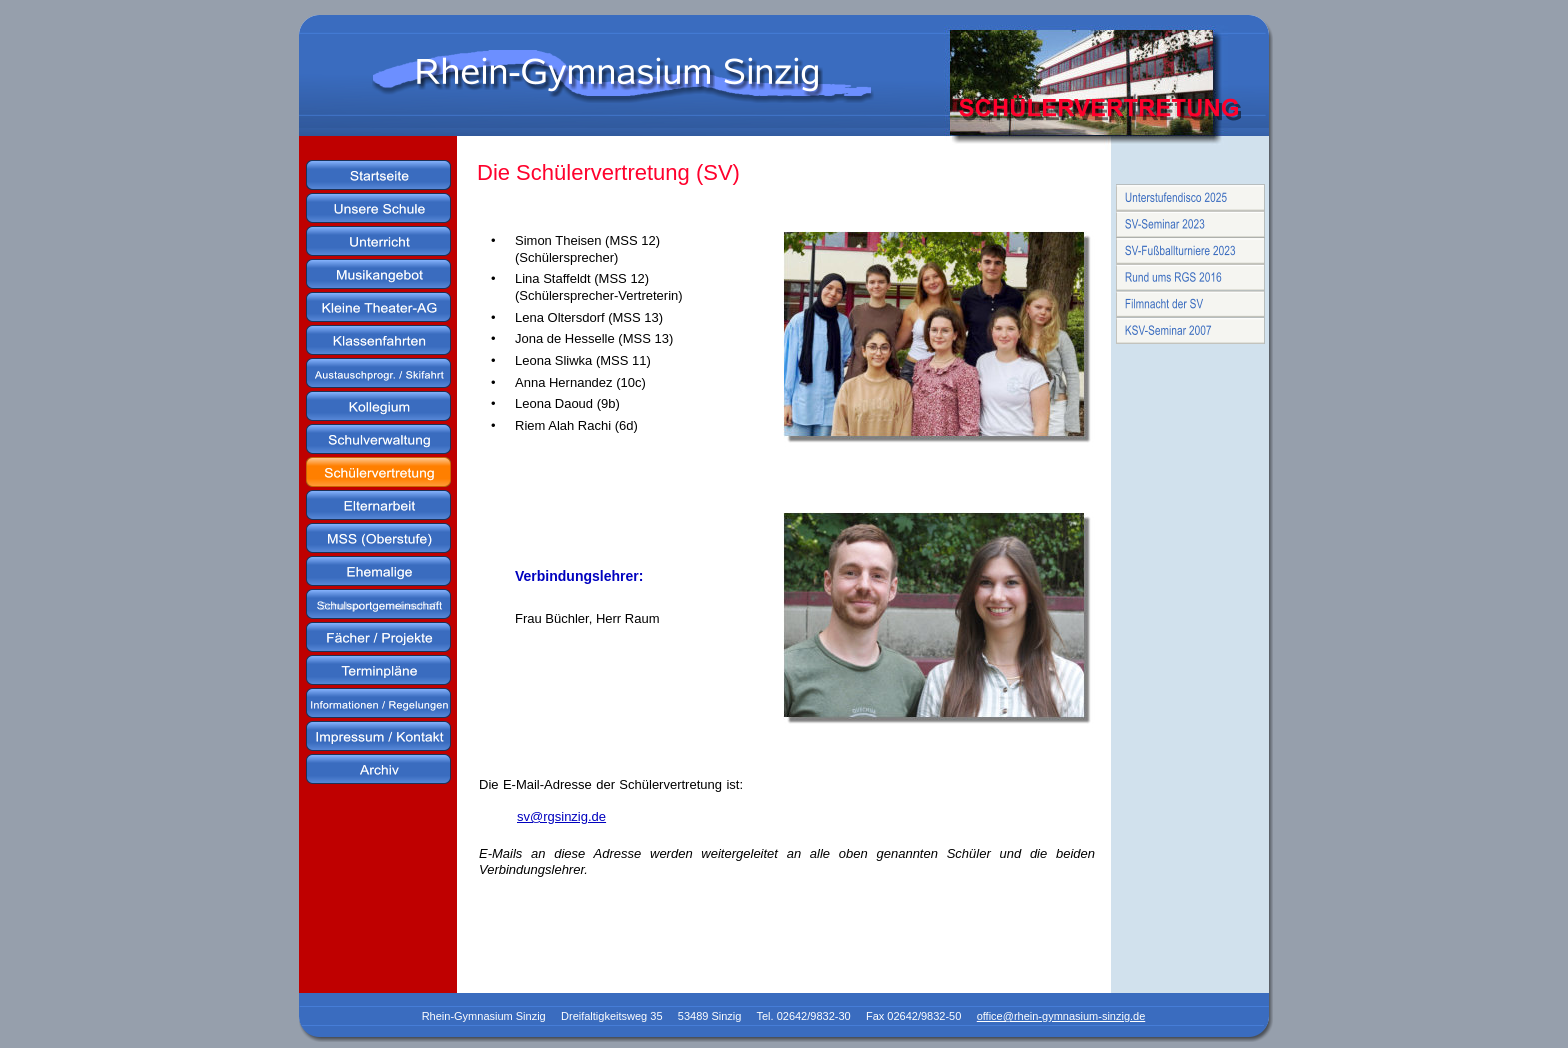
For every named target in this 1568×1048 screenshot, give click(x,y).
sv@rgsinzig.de (561, 816)
